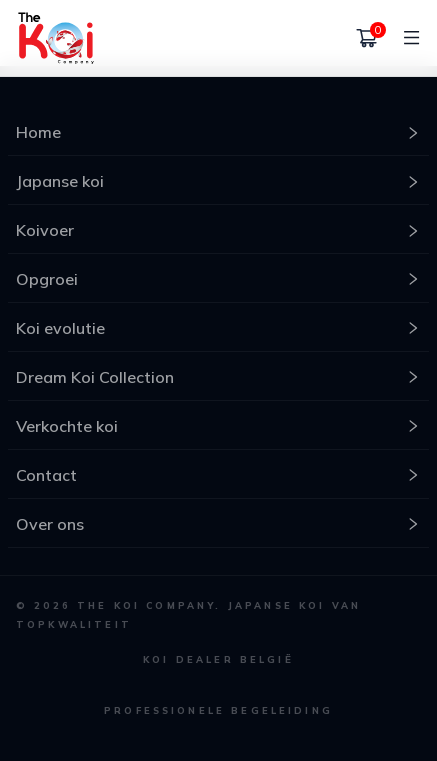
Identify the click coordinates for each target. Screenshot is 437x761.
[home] (56, 37)
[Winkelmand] (367, 38)
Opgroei (218, 279)
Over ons (218, 524)
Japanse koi (218, 181)
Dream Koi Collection (218, 377)
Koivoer (218, 230)
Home (218, 132)
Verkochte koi (218, 426)
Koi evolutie (218, 328)
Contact (218, 475)
